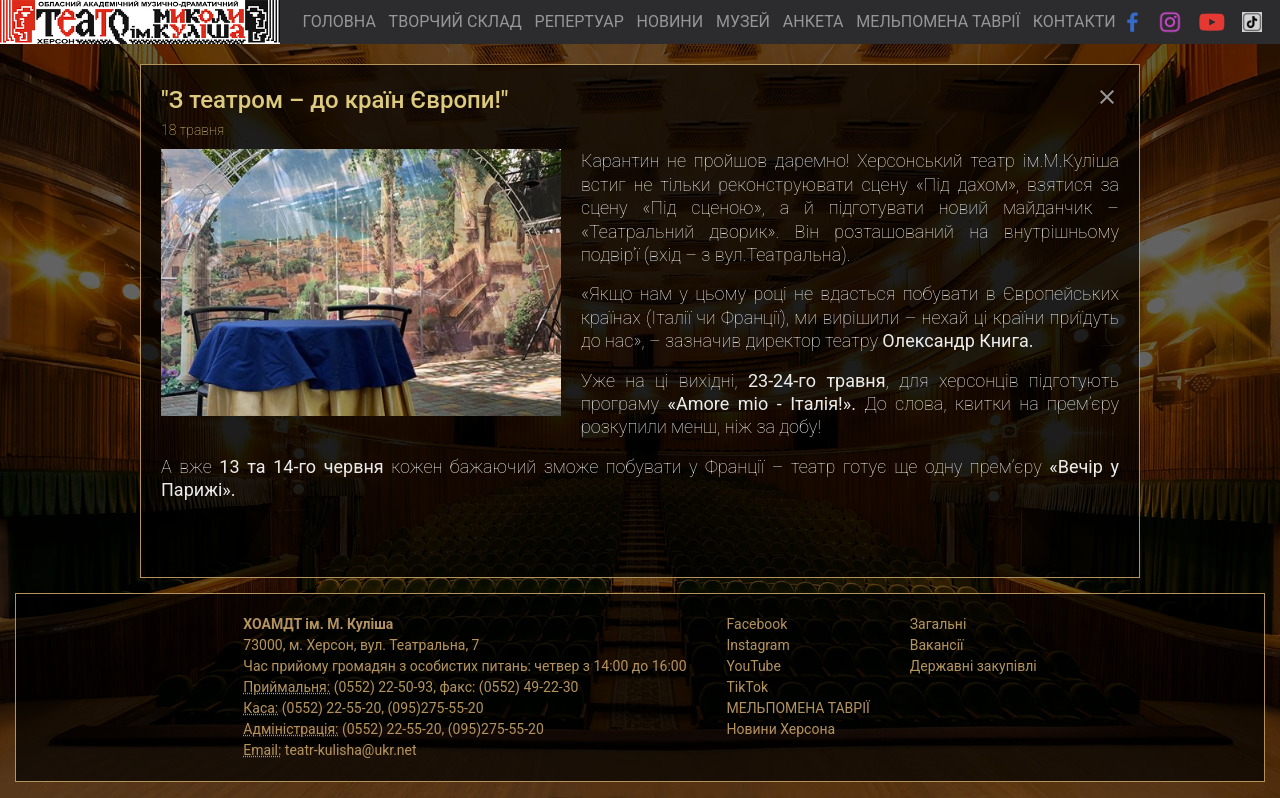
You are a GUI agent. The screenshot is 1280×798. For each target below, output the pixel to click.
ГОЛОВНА (338, 21)
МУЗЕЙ (743, 21)
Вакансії (937, 645)
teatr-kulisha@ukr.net (351, 750)
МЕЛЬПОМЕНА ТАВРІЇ (938, 21)
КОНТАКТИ (1074, 21)
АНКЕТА (813, 21)
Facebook (757, 624)
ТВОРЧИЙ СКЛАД (455, 21)
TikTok (748, 687)
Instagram (758, 645)
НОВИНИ (670, 21)
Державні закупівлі (973, 666)
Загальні (938, 624)
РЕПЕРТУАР (579, 21)
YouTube (754, 666)
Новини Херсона (781, 729)
